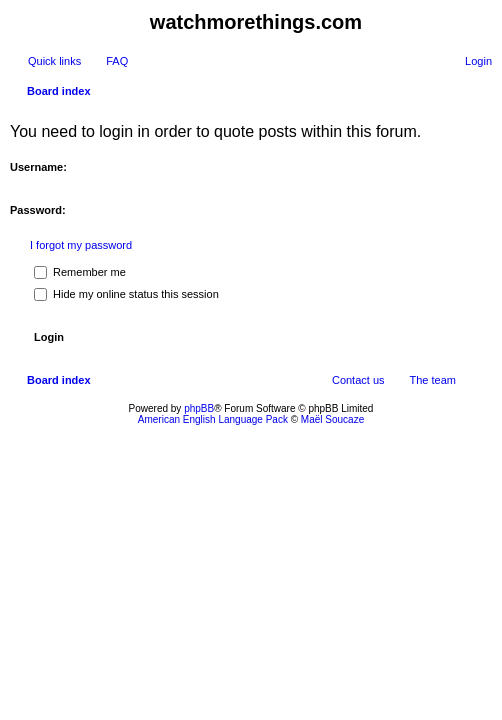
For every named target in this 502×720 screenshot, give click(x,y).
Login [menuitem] (478, 61)
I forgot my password (81, 245)
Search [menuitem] (484, 93)
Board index (59, 91)
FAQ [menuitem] (117, 61)
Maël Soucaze (332, 419)
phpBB (199, 408)
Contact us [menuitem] (358, 380)
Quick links (54, 61)
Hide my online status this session (126, 294)
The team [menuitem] (433, 380)
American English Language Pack (213, 419)
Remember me (80, 272)
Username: (38, 167)
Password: (38, 210)
